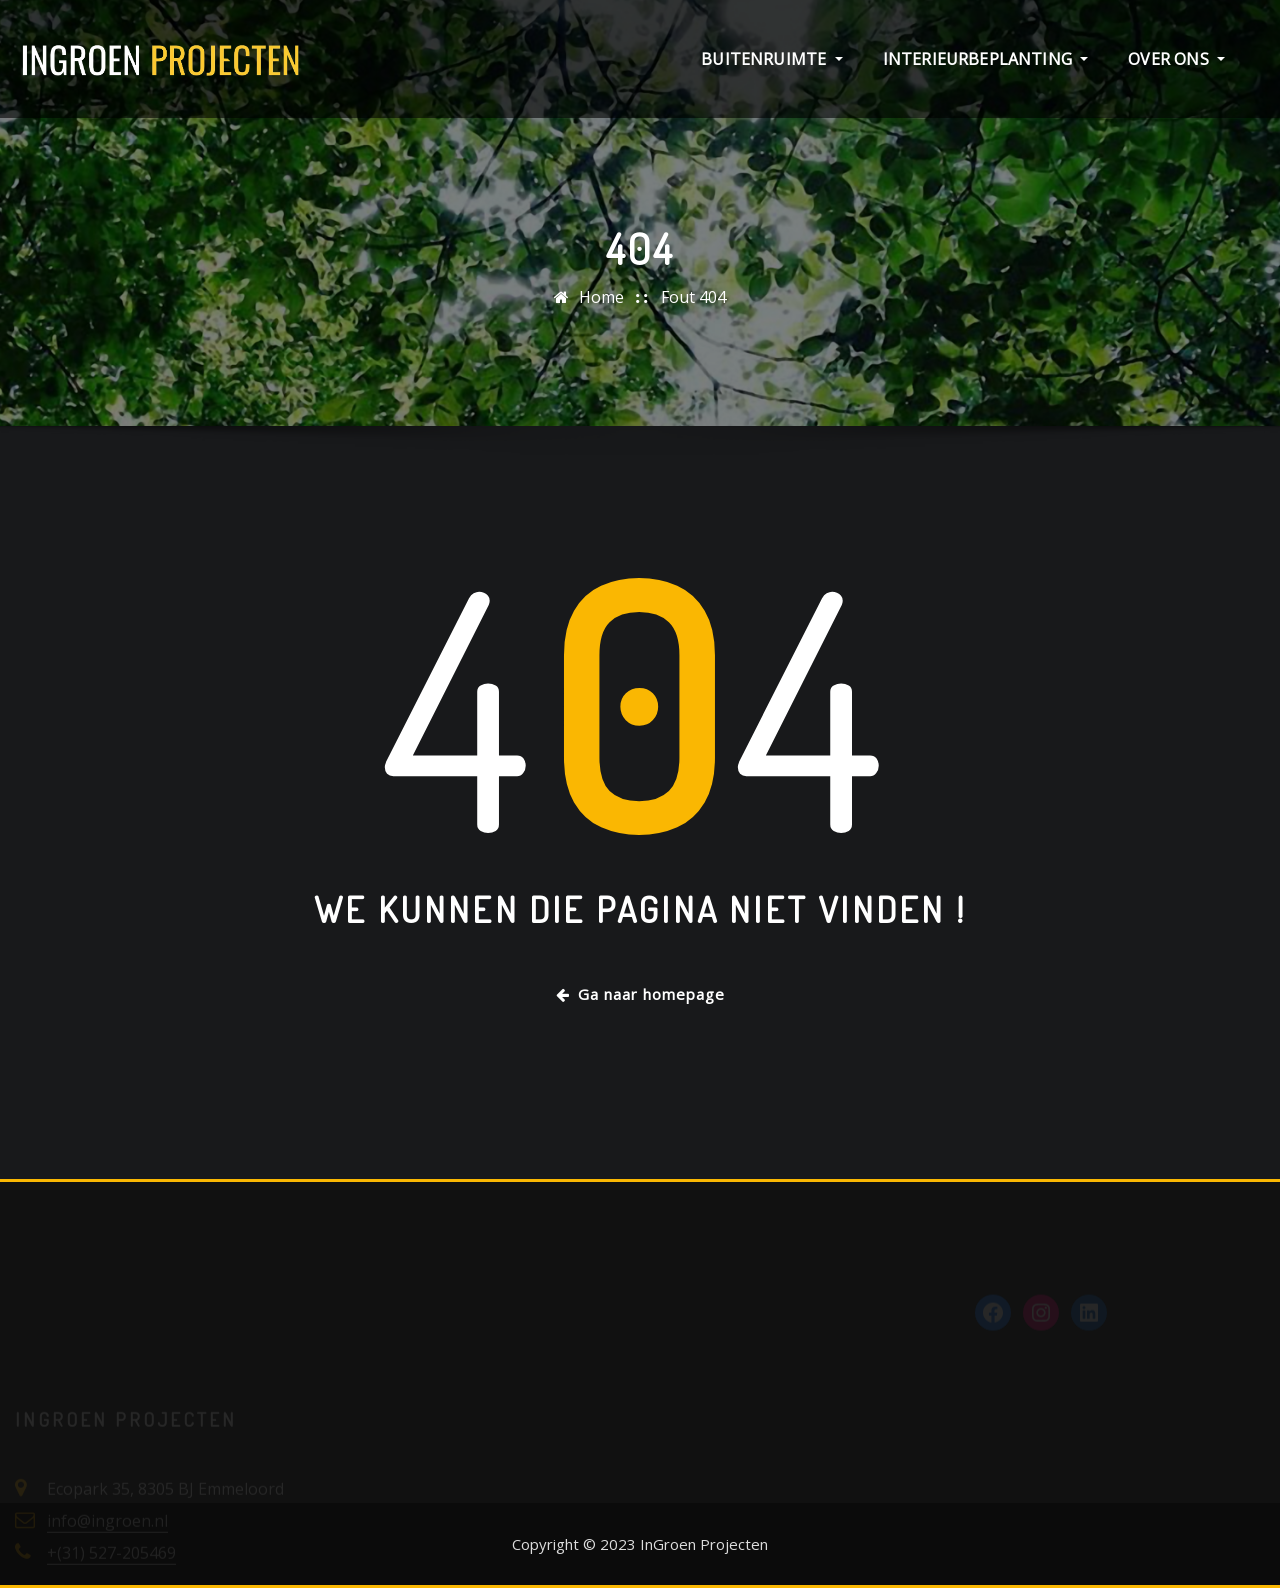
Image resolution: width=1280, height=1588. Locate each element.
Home (601, 297)
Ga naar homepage (640, 994)
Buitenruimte (771, 59)
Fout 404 (693, 297)
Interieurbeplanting (986, 59)
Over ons (1176, 59)
